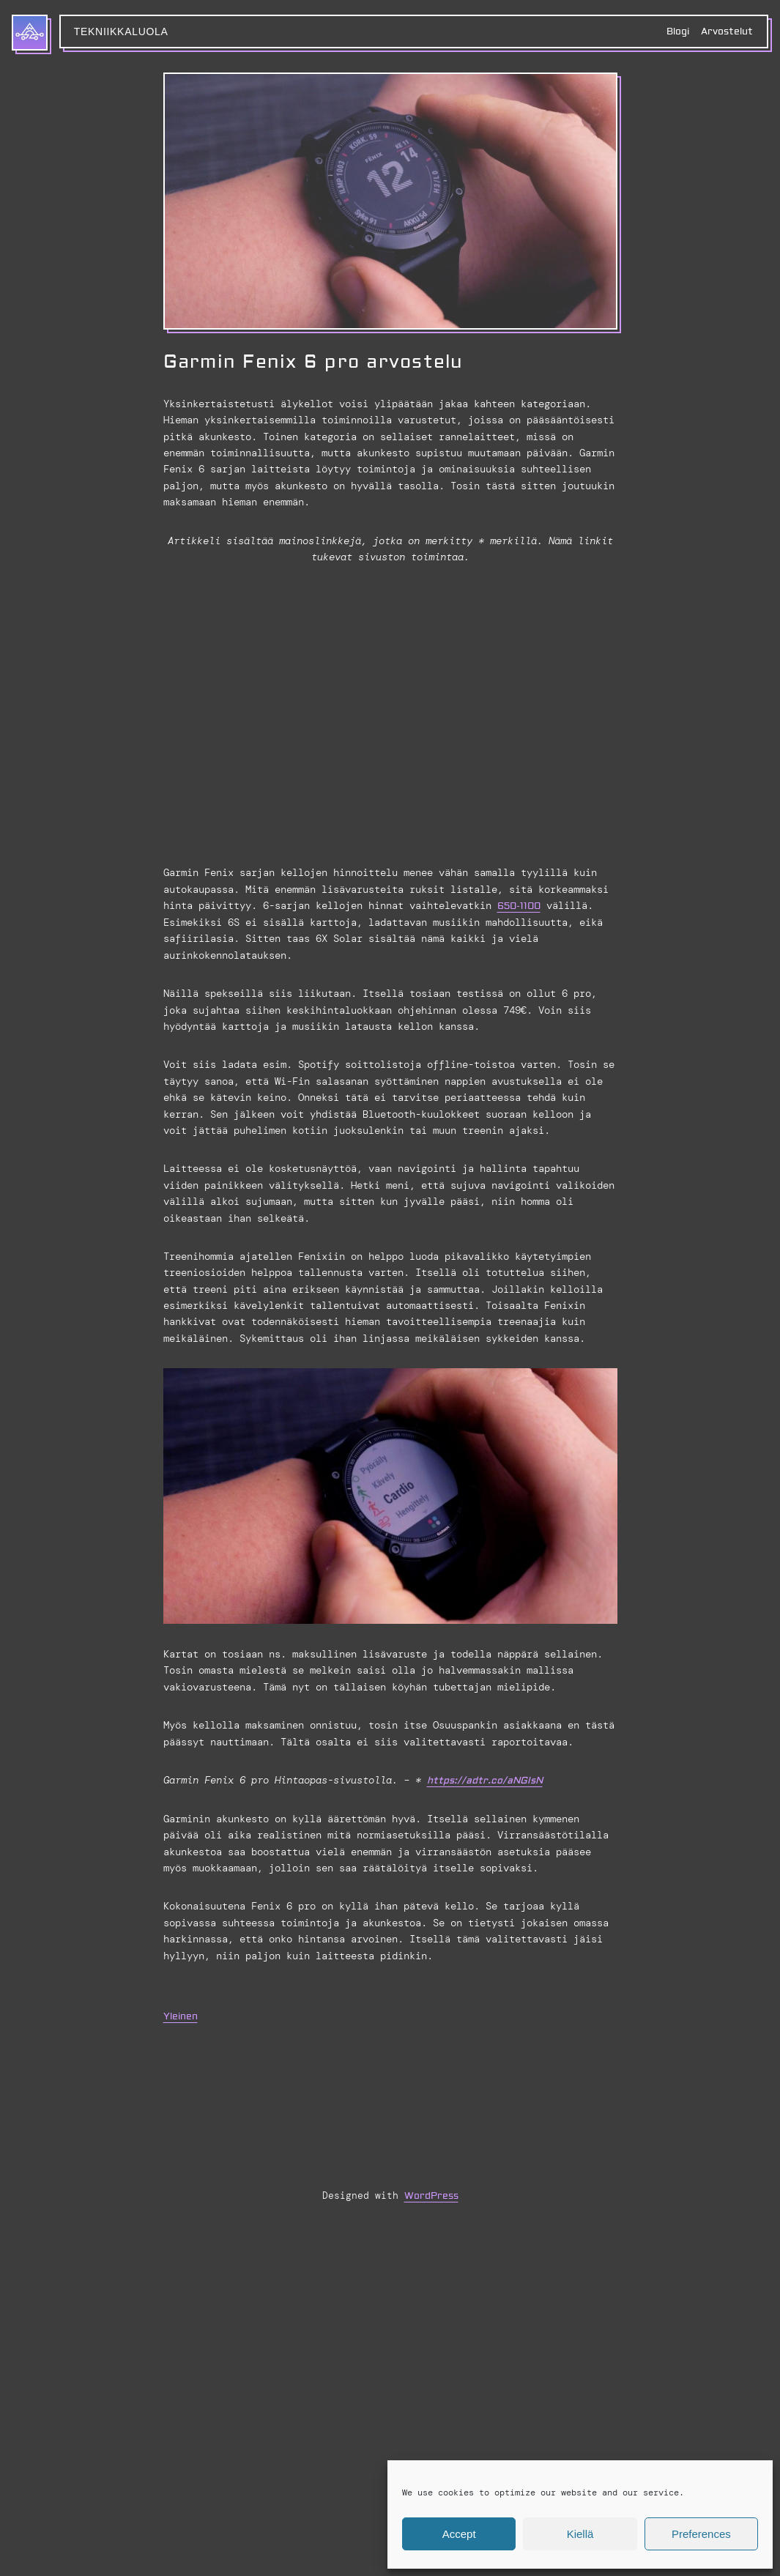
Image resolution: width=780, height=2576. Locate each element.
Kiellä (580, 2534)
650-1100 (519, 906)
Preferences (701, 2534)
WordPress (431, 2195)
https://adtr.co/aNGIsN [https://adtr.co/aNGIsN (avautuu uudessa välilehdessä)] (485, 1780)
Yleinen (180, 2016)
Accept (459, 2534)
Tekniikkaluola (121, 31)
